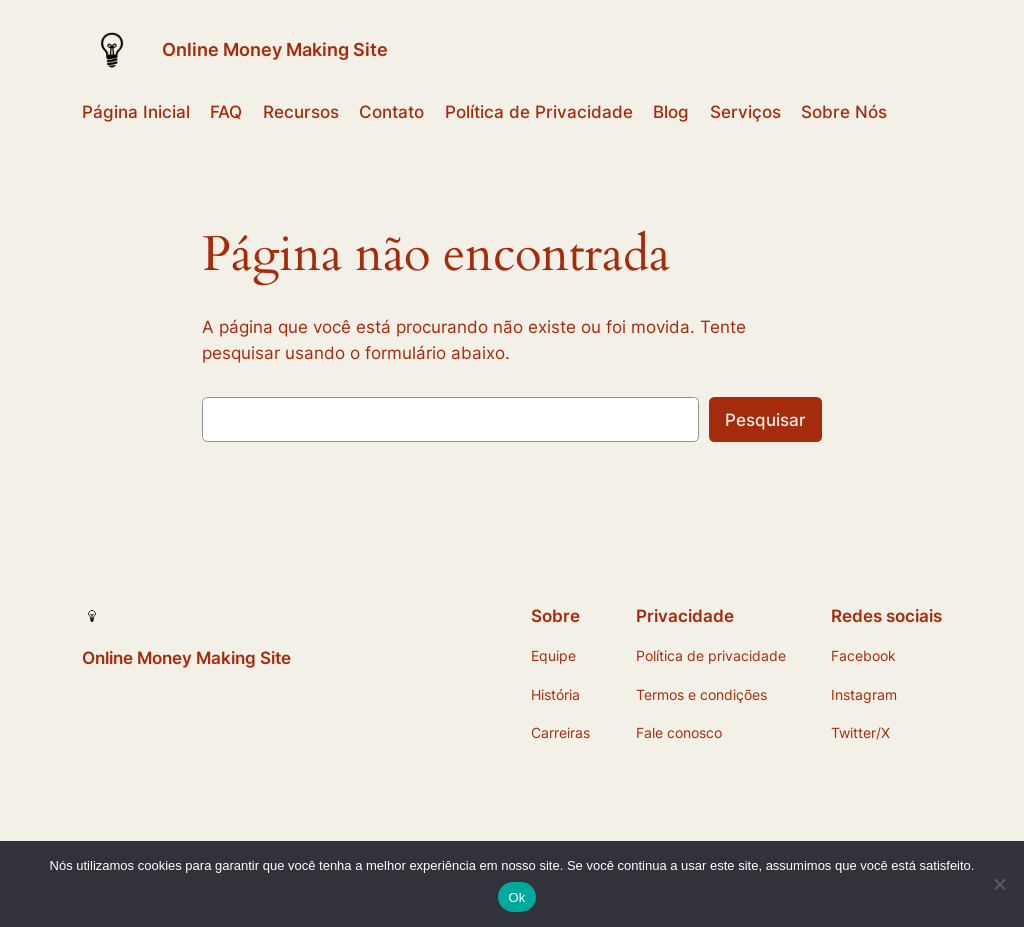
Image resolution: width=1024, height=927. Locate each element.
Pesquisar (765, 420)
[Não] (999, 884)
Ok (516, 897)
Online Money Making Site (275, 49)
